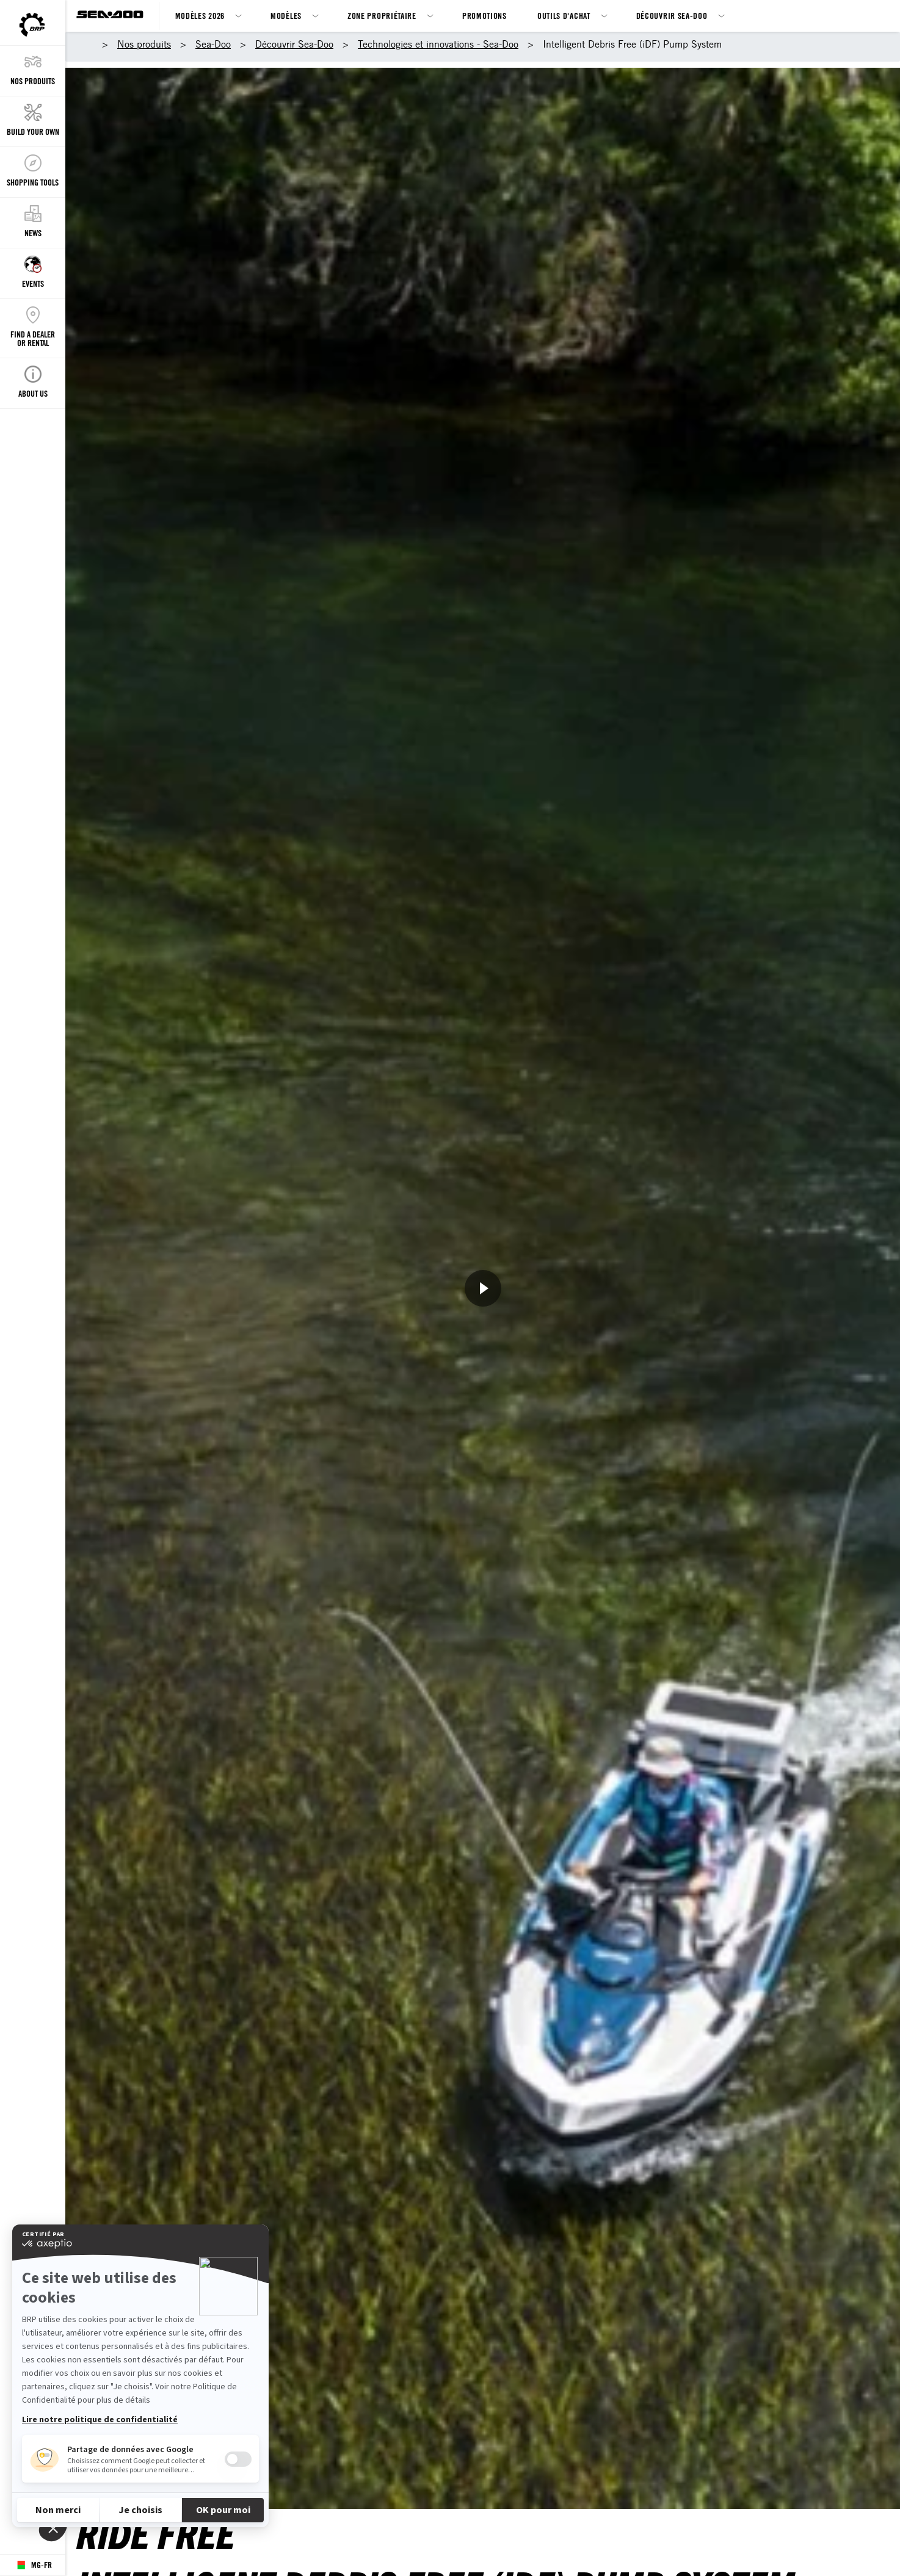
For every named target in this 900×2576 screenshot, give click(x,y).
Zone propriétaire (381, 15)
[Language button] (32, 2565)
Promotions (484, 15)
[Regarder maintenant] (483, 1288)
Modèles (286, 15)
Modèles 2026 (200, 15)
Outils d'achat (563, 15)
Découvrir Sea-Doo (672, 15)
